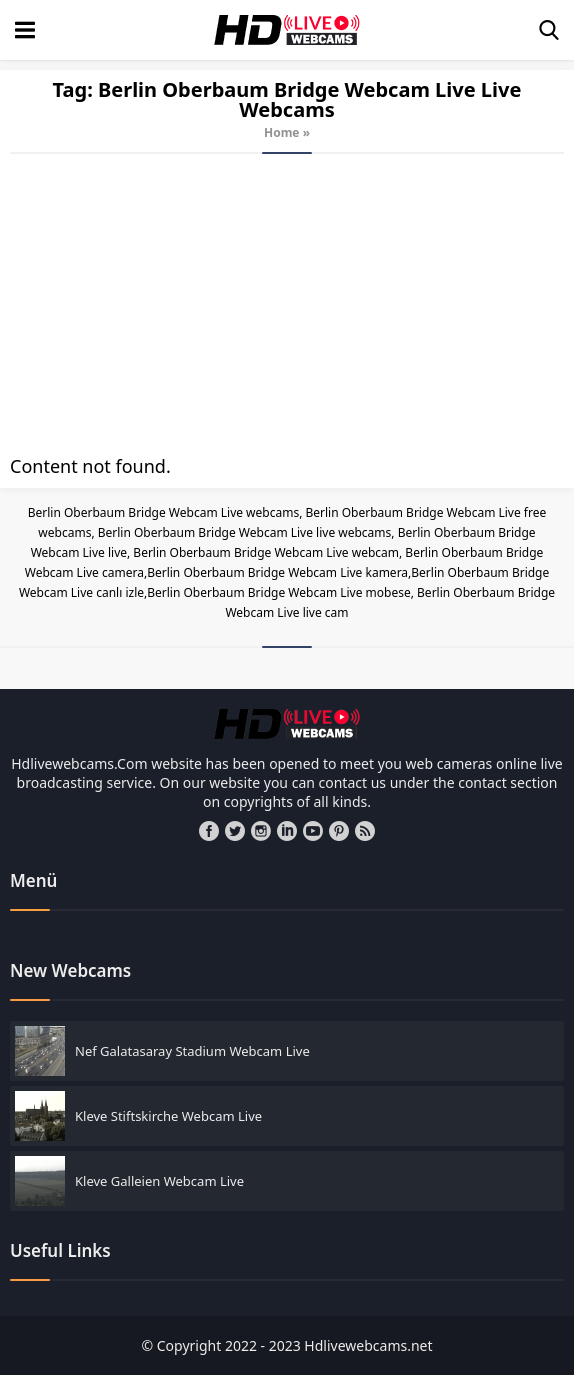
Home (282, 132)
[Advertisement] (287, 304)
